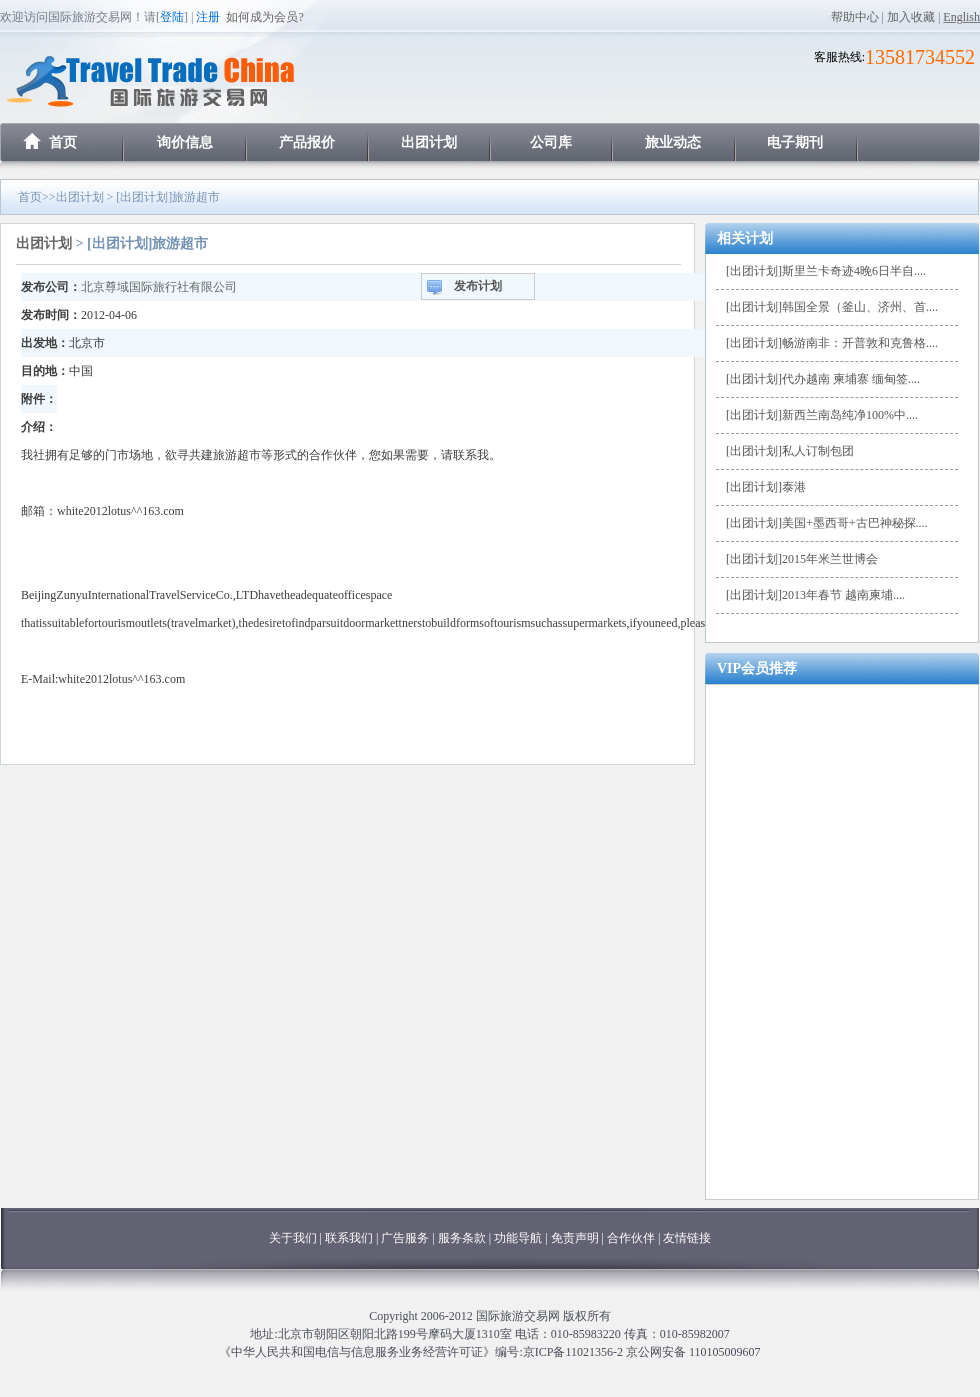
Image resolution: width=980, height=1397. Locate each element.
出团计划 (429, 142)
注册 (208, 17)
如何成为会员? (264, 17)
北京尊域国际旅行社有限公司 (159, 287)
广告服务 (406, 1238)
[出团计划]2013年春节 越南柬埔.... (815, 595)
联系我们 (349, 1238)
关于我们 (293, 1238)
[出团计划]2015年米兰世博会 (802, 559)
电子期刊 (795, 142)
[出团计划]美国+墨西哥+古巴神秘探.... (827, 523)
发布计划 (478, 286)
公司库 (551, 142)
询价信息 (185, 142)
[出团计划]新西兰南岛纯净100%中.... (822, 415)
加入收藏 (911, 17)
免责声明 (575, 1238)
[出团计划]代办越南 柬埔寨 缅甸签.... (823, 379)
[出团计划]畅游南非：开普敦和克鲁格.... (832, 343)
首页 (63, 142)
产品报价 (307, 142)
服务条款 (462, 1238)
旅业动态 (673, 142)
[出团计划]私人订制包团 (790, 451)
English (961, 17)
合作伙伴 (631, 1238)
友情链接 (687, 1238)
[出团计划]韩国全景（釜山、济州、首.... (832, 307)
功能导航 (519, 1238)
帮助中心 (855, 17)
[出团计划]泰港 (766, 487)
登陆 (172, 17)
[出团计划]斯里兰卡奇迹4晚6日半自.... (826, 271)
